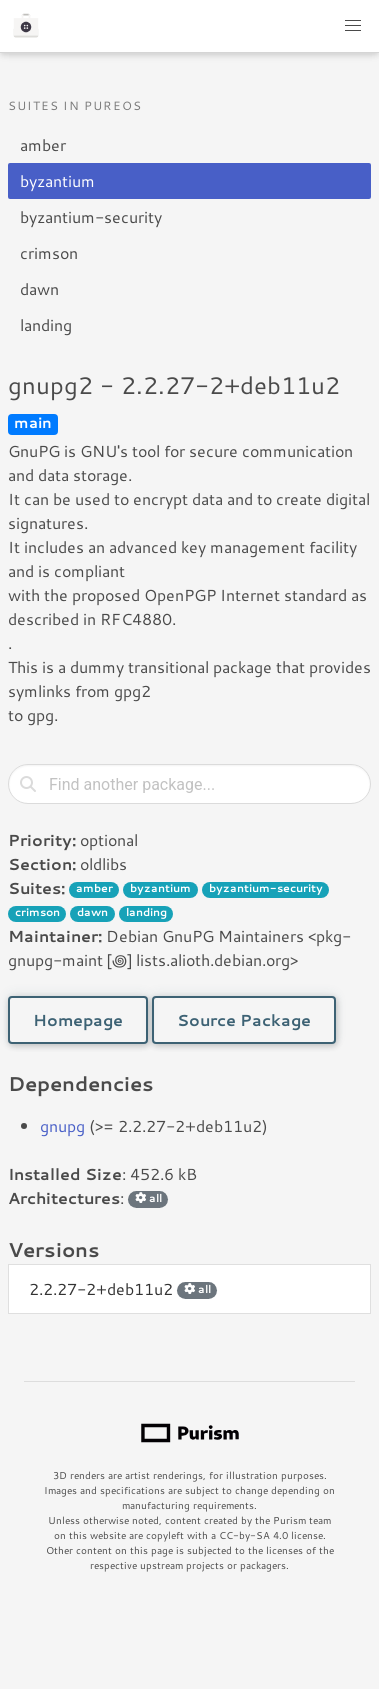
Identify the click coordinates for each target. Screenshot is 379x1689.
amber (43, 144)
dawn (39, 288)
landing (46, 324)
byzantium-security (91, 216)
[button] (353, 26)
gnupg (62, 1125)
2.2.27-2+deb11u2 (123, 1288)
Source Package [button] (244, 1019)
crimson (49, 252)
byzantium (57, 180)
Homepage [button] (78, 1019)
